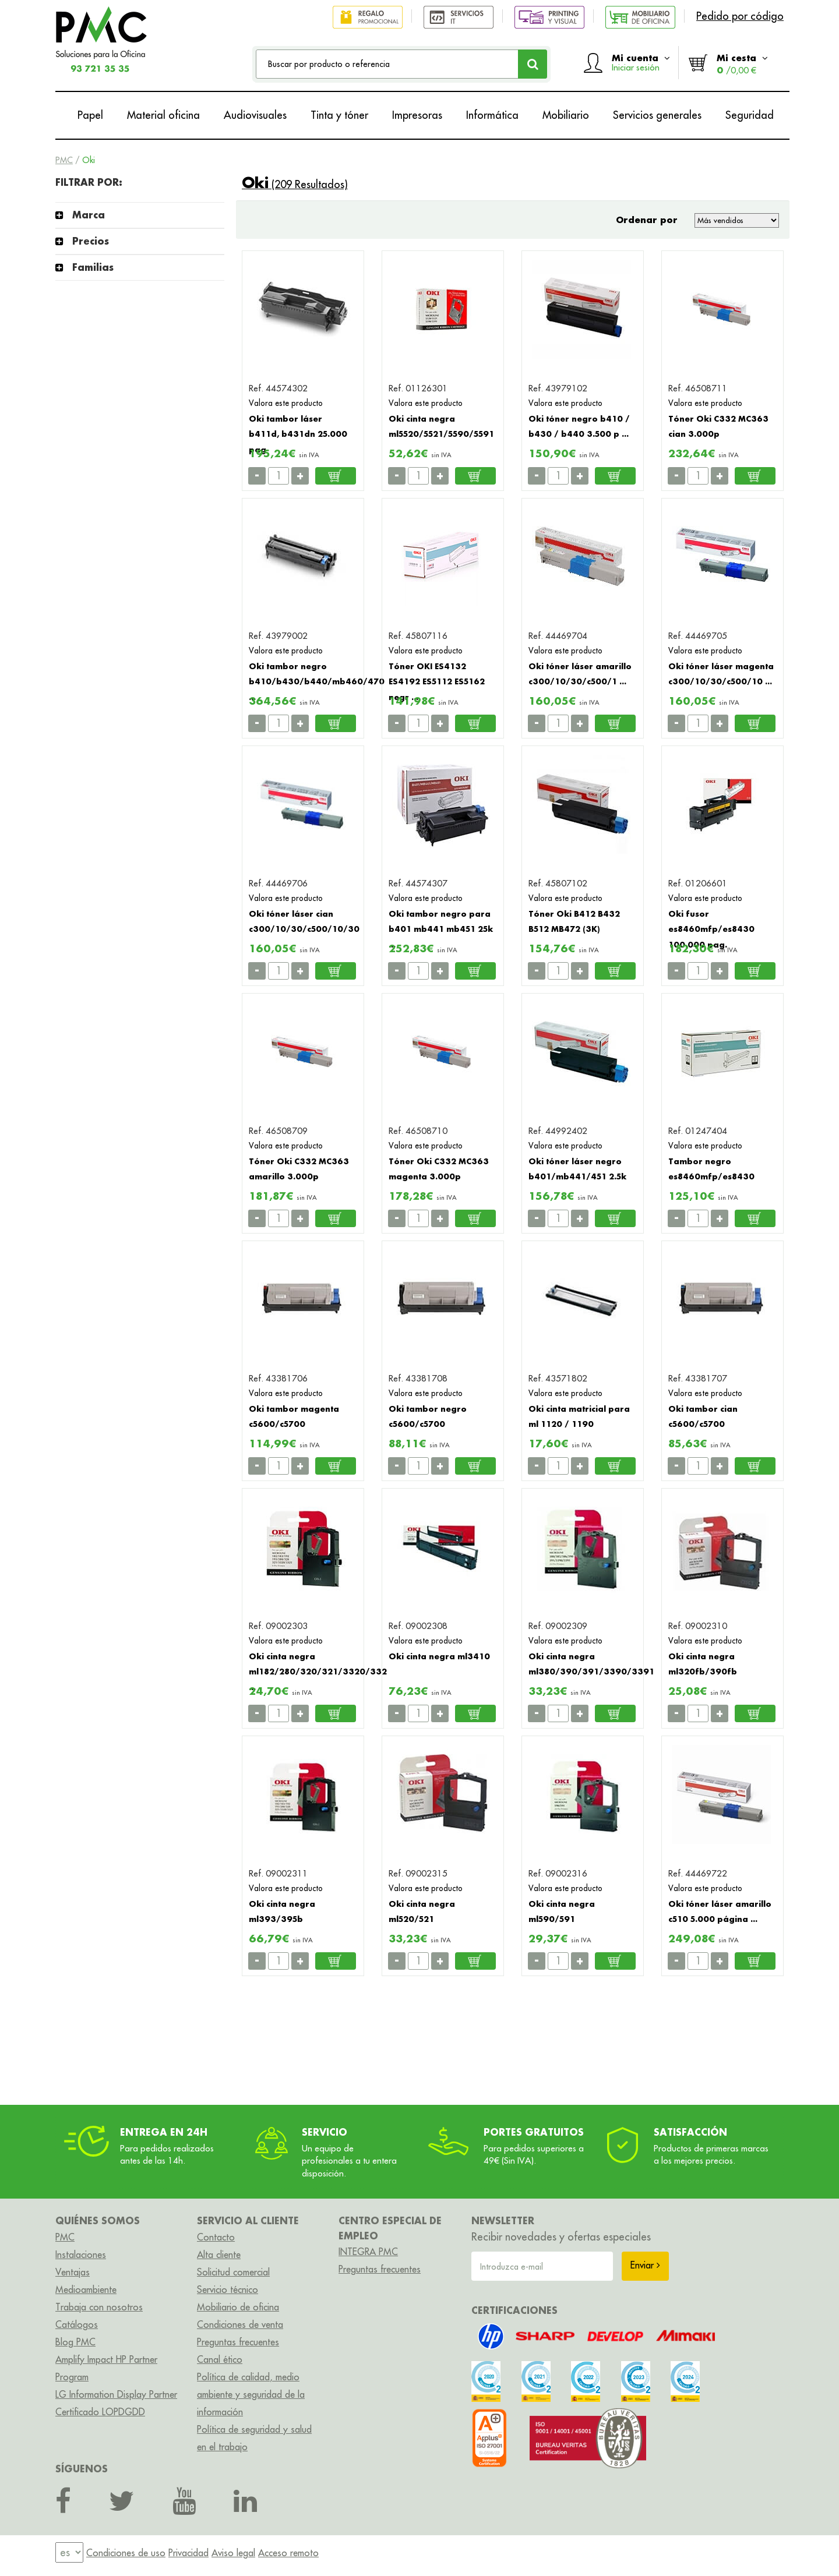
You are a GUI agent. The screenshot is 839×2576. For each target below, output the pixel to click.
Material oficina (163, 115)
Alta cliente (219, 2254)
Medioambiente (86, 2289)
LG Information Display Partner (116, 2394)
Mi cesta (742, 64)
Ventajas (72, 2272)
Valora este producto (286, 403)
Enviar (645, 2265)
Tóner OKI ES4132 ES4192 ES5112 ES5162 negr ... (437, 681)
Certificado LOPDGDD (100, 2412)
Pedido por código (740, 16)
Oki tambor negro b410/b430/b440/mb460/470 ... (317, 681)
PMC (64, 160)
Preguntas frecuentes (238, 2342)
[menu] (69, 2553)
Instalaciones (80, 2254)
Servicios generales (657, 115)
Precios (90, 241)
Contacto (216, 2237)
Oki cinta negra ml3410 (439, 1656)
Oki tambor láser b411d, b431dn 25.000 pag (298, 434)
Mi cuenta (641, 62)
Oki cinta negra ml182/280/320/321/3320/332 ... (318, 1671)
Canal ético (219, 2359)
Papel (90, 115)
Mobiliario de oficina (238, 2307)
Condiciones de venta (240, 2324)
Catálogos (76, 2324)
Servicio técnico (227, 2289)
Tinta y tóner (339, 115)
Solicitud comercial (233, 2272)
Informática (492, 115)
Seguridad (749, 115)
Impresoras (417, 115)
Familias (93, 267)
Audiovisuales (255, 115)
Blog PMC (75, 2342)
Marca (88, 215)
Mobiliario (565, 115)
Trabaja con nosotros (99, 2307)
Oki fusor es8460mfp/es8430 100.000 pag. (711, 929)
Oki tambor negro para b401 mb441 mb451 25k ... (441, 929)
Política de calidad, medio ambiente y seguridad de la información (251, 2394)
